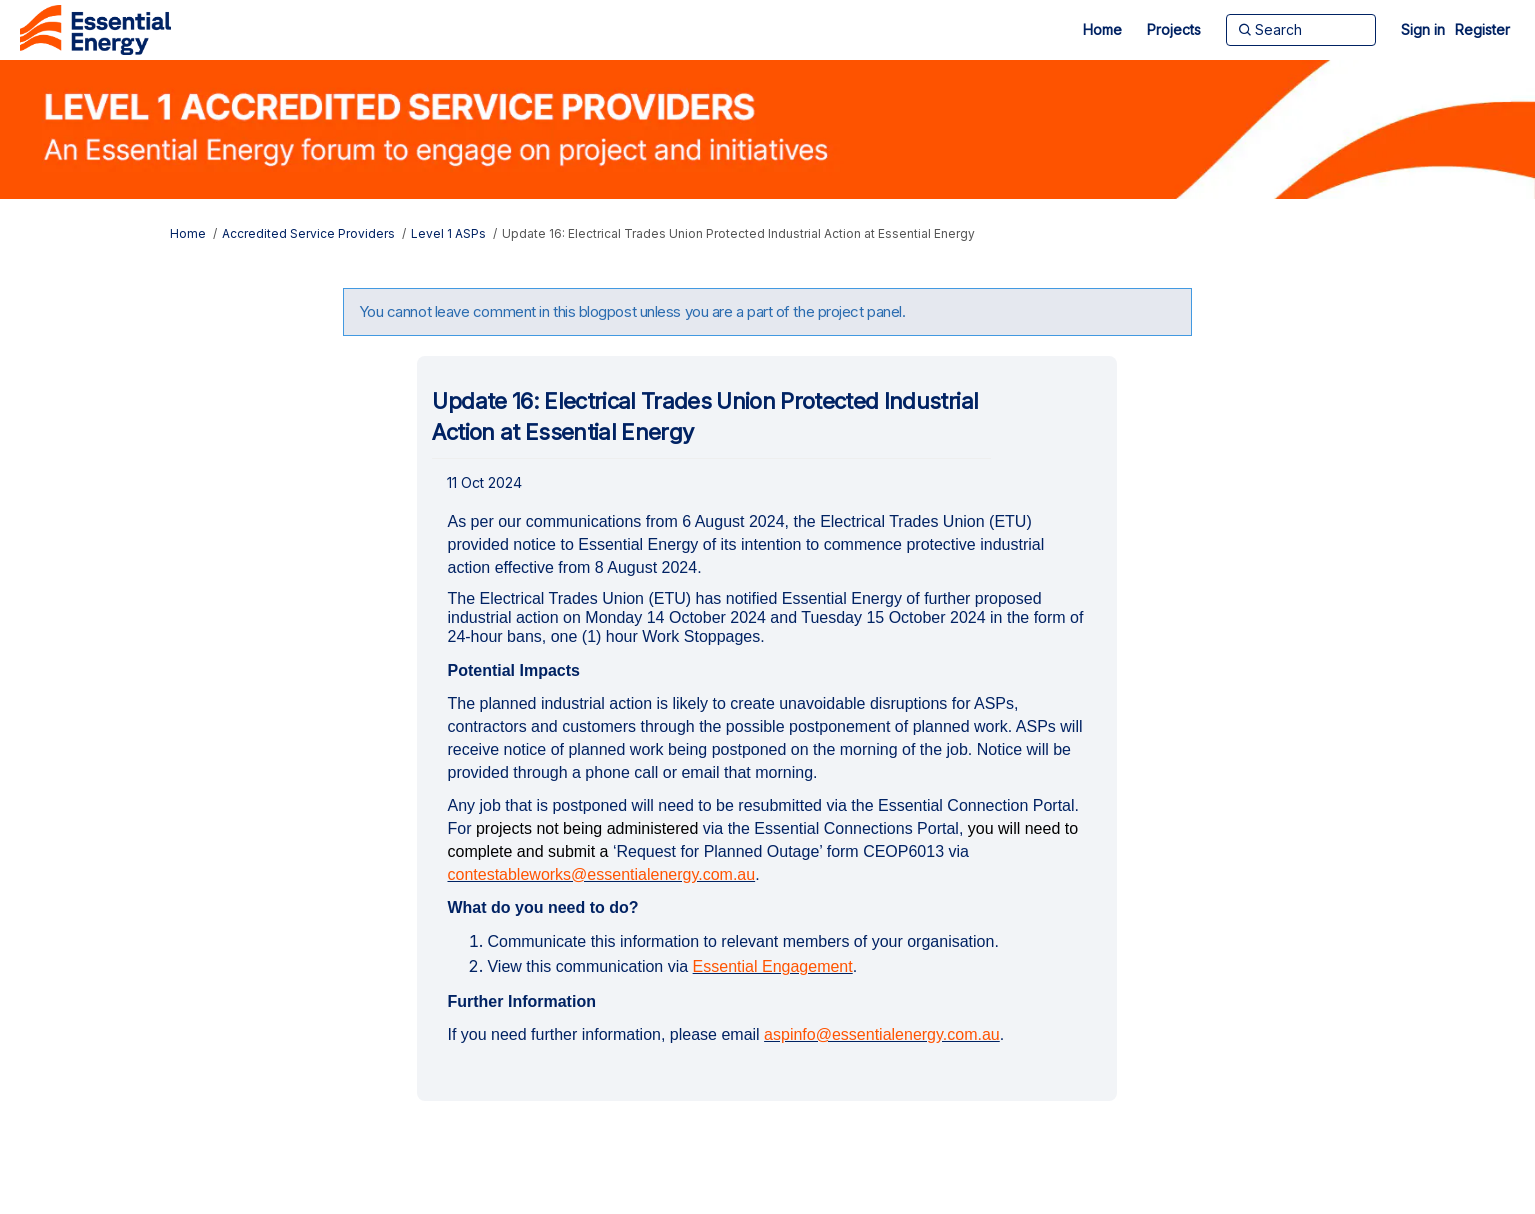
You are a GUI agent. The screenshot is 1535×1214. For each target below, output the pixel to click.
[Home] (1102, 30)
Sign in (1423, 29)
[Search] (1301, 30)
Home (188, 233)
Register (1482, 29)
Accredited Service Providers (308, 233)
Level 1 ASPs (448, 233)
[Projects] (1174, 30)
